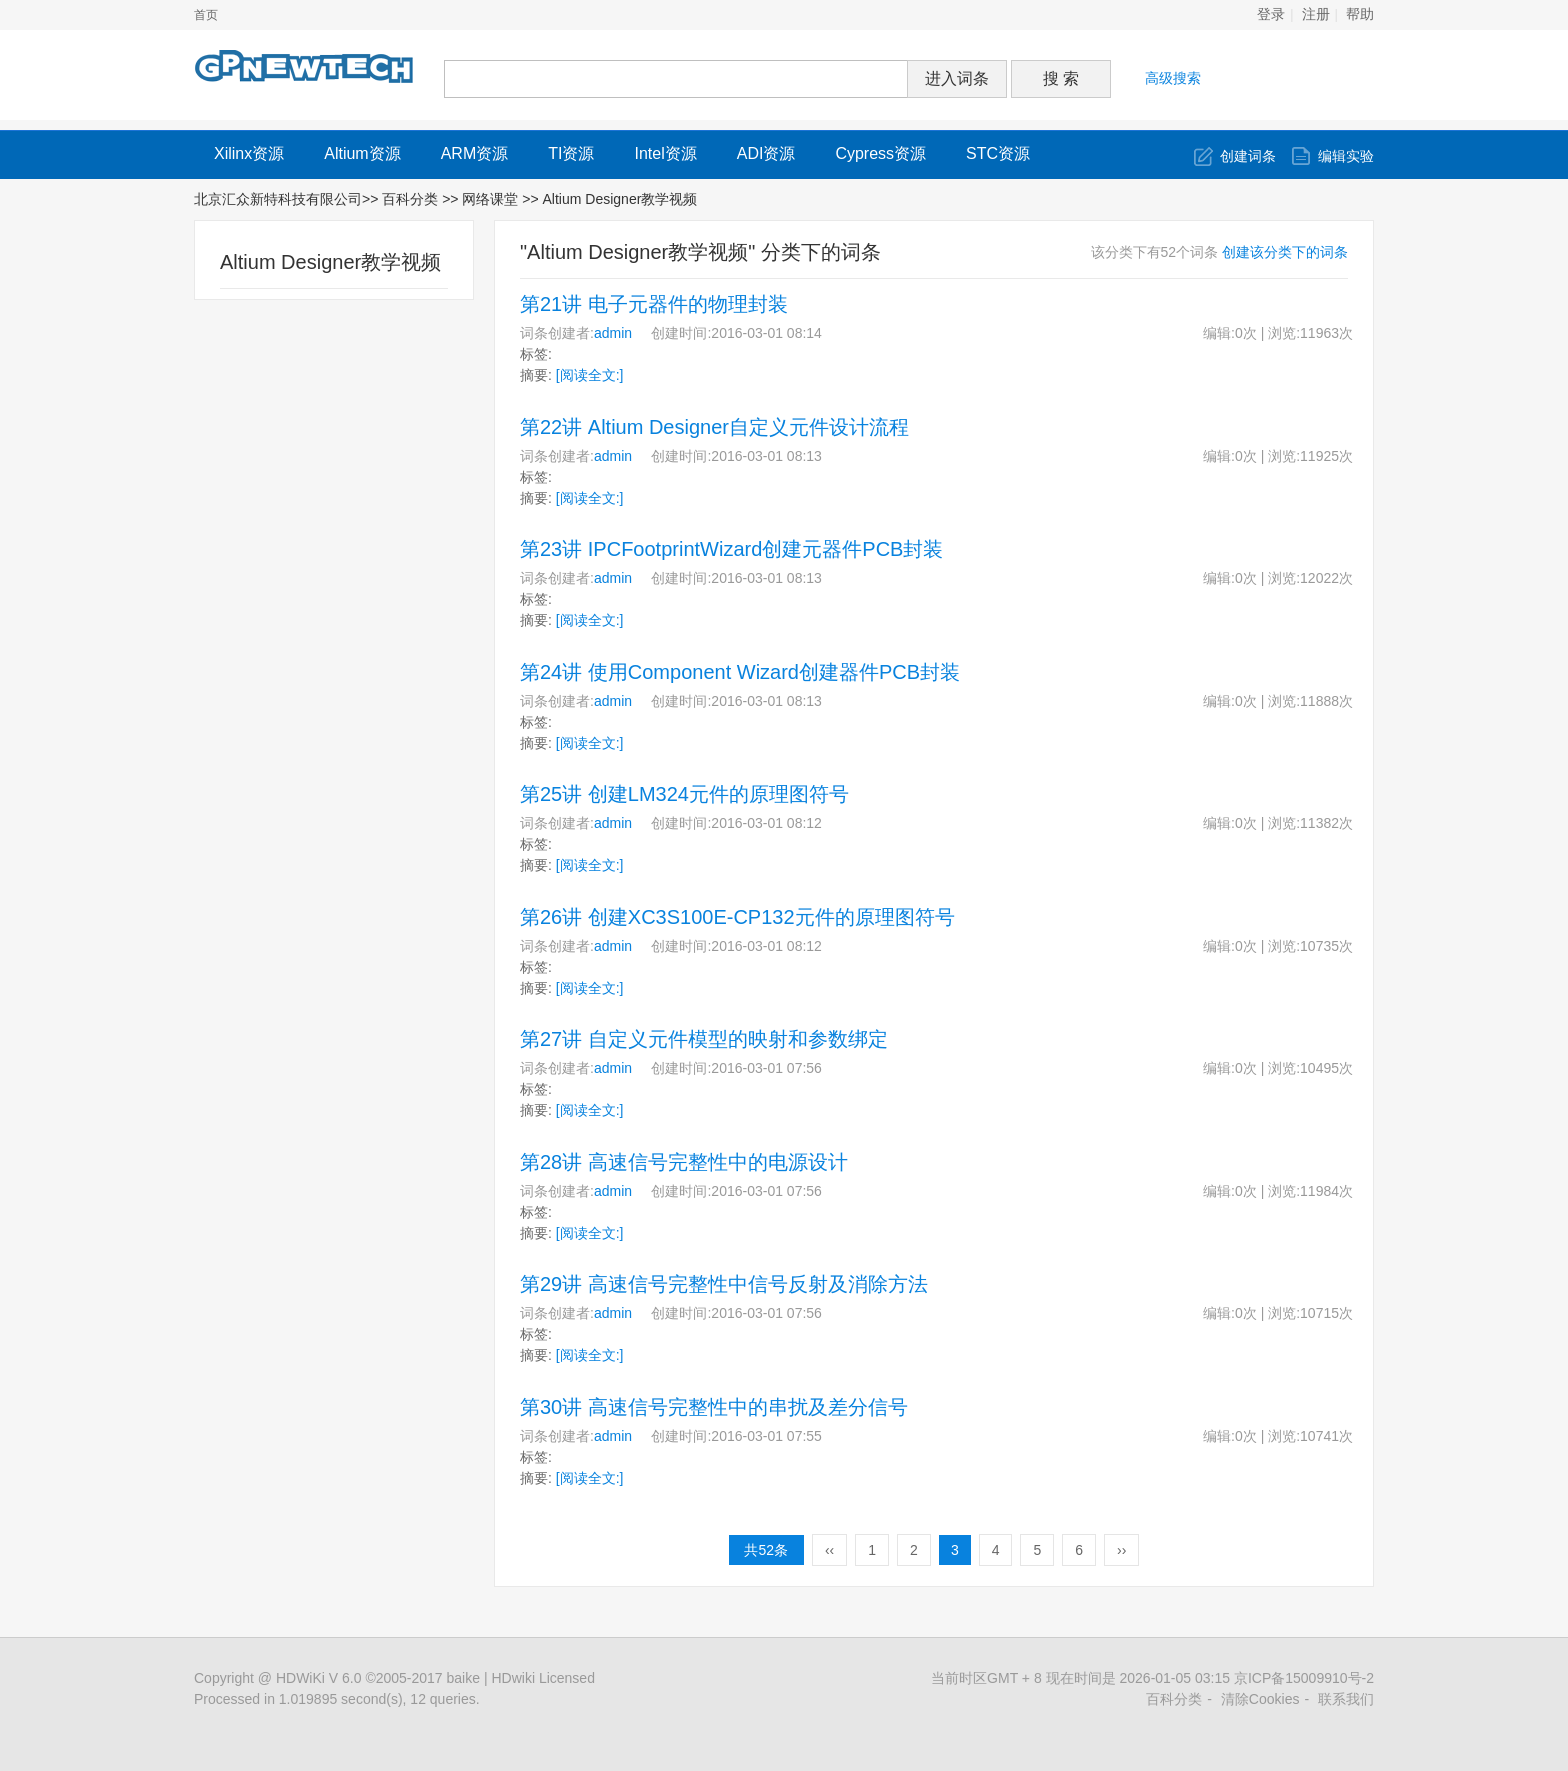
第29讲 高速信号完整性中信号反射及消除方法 (724, 1284)
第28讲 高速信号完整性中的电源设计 (684, 1162)
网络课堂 (492, 199)
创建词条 (1248, 156)
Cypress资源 (880, 153)
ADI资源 (766, 153)
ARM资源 (475, 153)
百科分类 (410, 199)
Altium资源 (362, 153)
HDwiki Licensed (542, 1678)
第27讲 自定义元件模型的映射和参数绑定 (704, 1039)
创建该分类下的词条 (1285, 252)
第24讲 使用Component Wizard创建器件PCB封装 (740, 672)
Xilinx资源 (249, 153)
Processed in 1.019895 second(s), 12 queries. (337, 1699)
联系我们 (1346, 1699)
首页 (206, 15)
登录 (1271, 14)
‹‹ (829, 1550)
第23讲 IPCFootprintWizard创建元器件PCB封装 (731, 549)
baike (463, 1678)
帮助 (1360, 14)
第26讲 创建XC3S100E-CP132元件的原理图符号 (737, 917)
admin (613, 333)
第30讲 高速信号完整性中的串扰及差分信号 (714, 1407)
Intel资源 (665, 153)
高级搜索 (1173, 78)
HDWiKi (300, 1678)
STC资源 (998, 153)
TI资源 (571, 153)
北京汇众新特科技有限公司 (278, 199)
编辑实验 (1346, 156)
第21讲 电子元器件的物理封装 (654, 304)
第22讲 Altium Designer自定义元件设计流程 (714, 427)
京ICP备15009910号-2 (1304, 1678)
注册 (1316, 14)
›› (1121, 1550)
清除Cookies (1260, 1699)
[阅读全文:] (590, 375)
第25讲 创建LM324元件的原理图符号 (684, 794)
